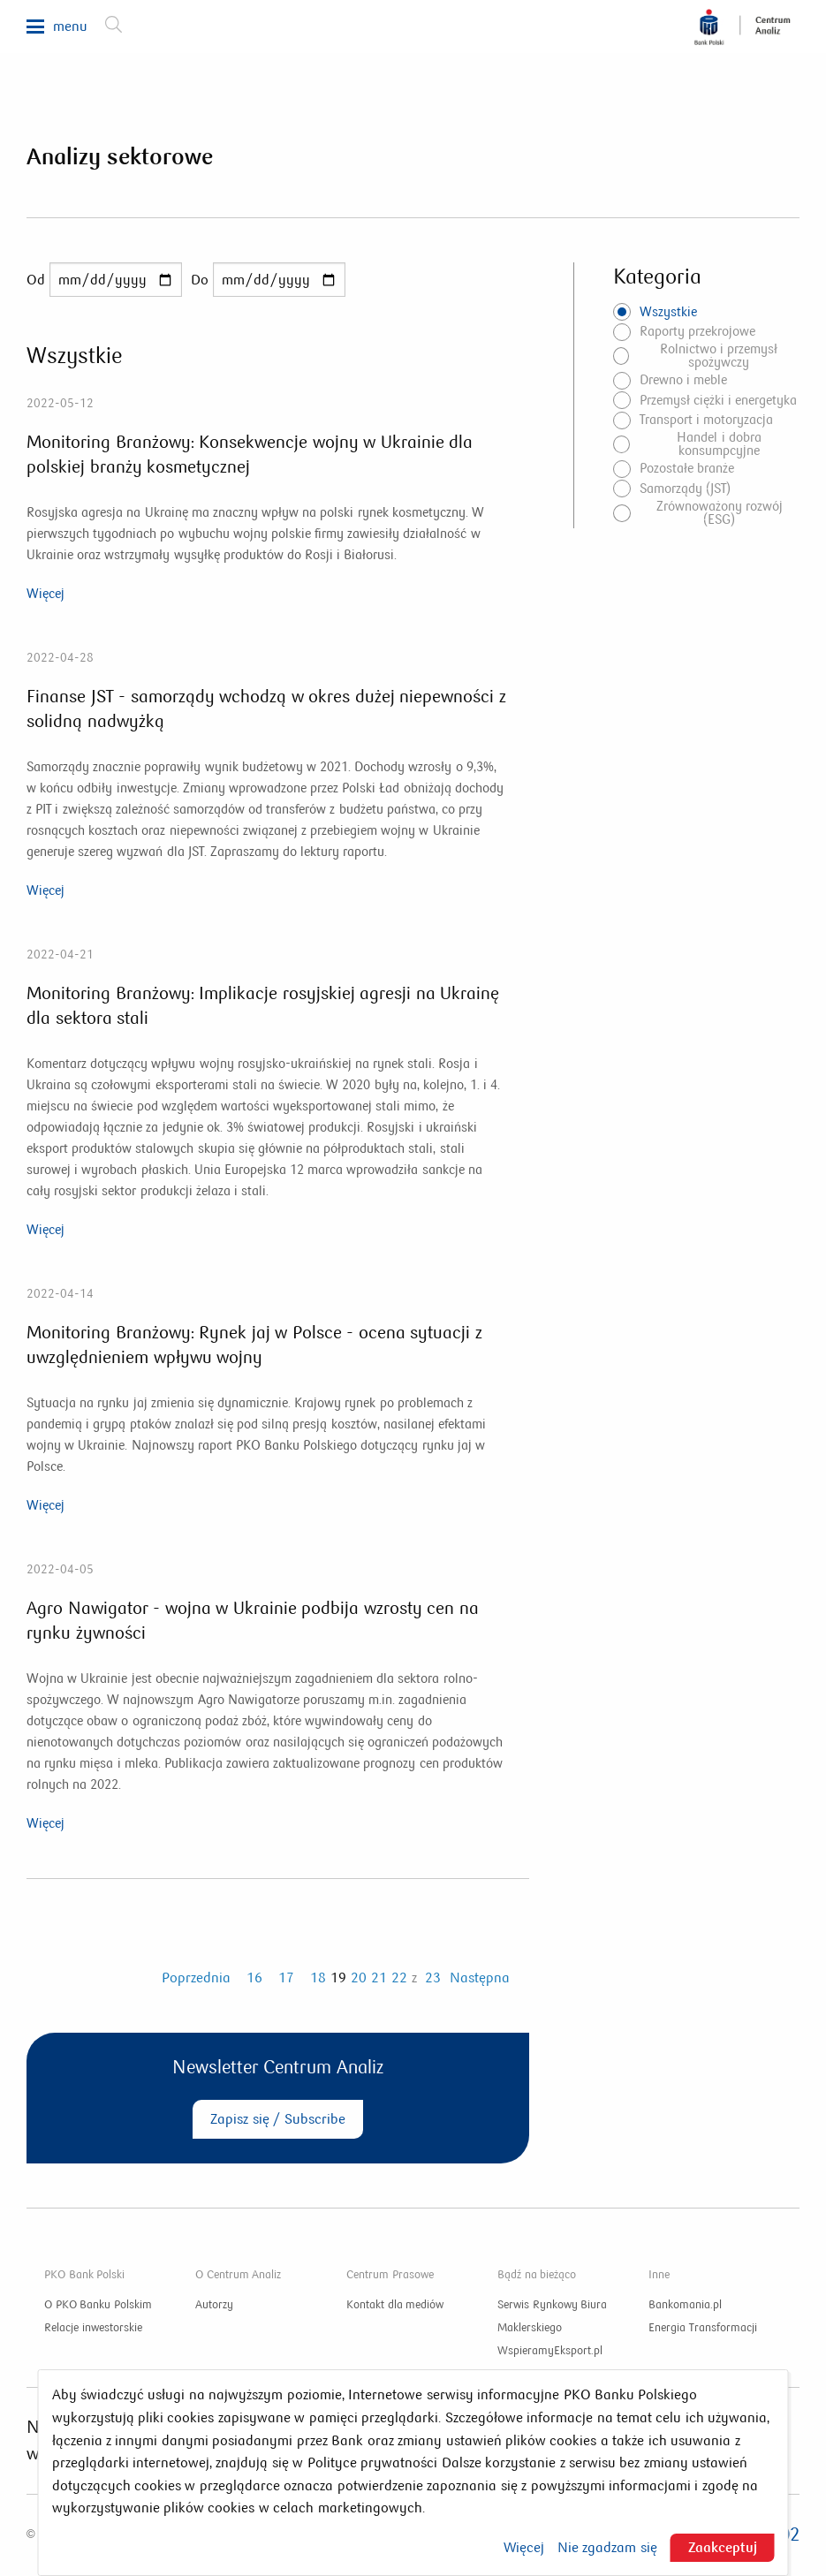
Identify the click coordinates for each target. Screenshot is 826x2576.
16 (254, 1977)
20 (359, 1977)
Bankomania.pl (685, 2305)
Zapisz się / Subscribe (277, 2118)
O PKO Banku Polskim (98, 2305)
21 (379, 1977)
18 (318, 1977)
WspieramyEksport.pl (549, 2351)
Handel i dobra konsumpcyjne (719, 444)
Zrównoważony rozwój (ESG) (719, 513)
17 (286, 1977)
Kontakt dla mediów (394, 2305)
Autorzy (214, 2305)
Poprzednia (196, 1977)
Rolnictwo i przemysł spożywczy (718, 356)
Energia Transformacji (702, 2328)
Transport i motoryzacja (706, 420)
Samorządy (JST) (685, 488)
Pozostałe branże (687, 468)
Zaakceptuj (722, 2547)
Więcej (45, 594)
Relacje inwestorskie (93, 2328)
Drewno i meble (683, 380)
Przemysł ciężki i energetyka (719, 400)
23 (433, 1977)
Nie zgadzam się (607, 2548)
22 (399, 1977)
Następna (480, 1977)
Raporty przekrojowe (697, 331)
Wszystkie (668, 312)
